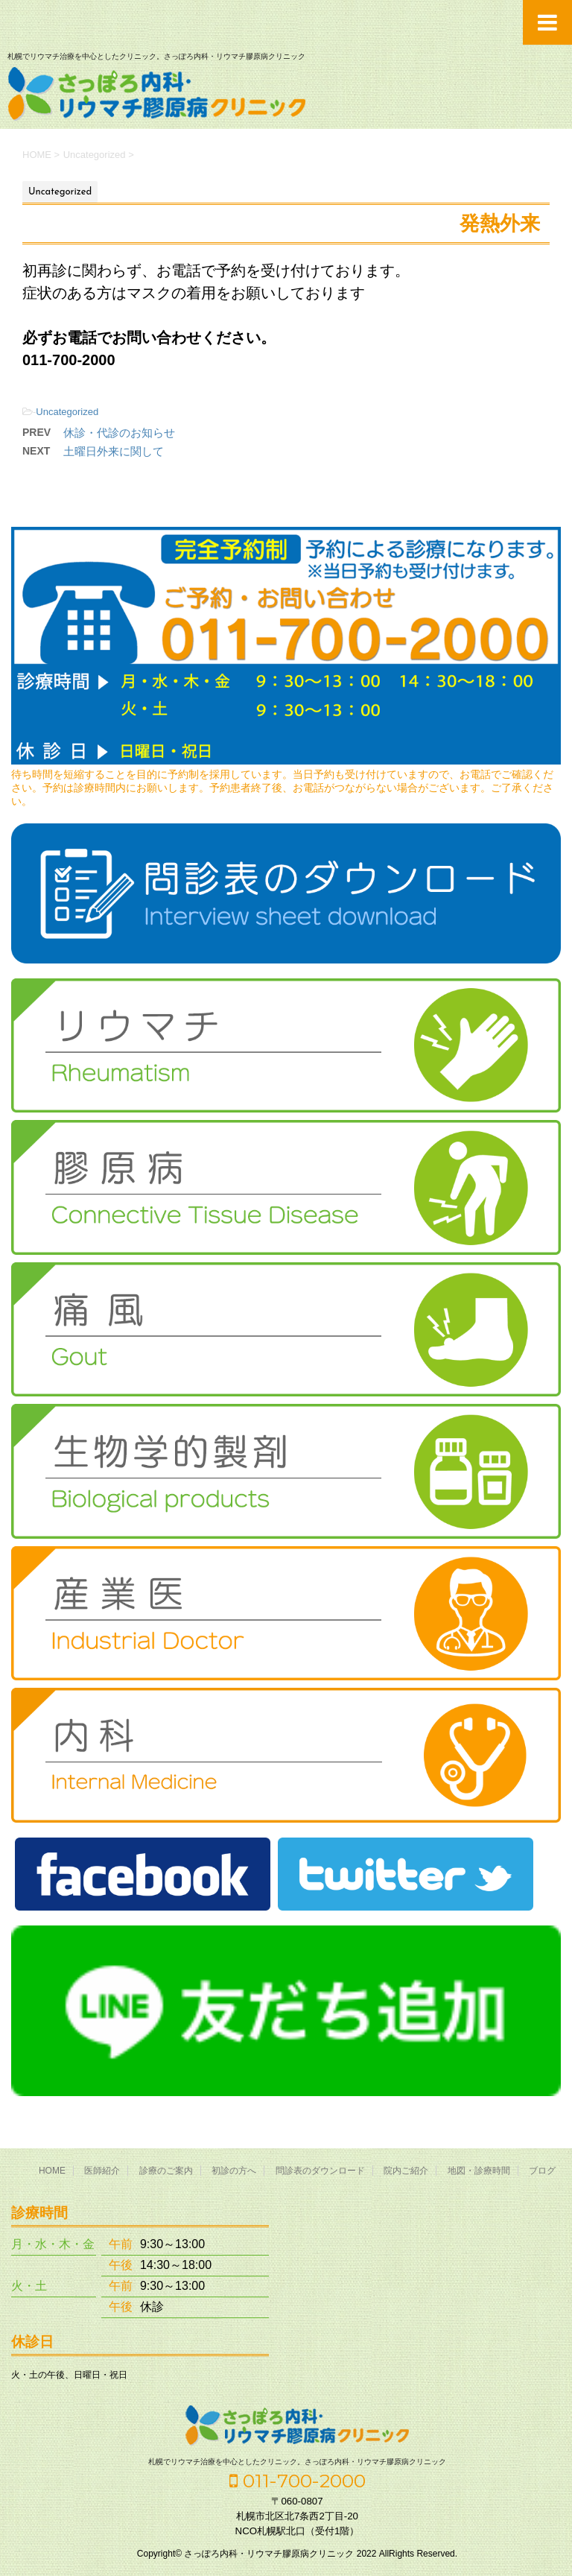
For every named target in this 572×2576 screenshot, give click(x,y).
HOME (52, 2170)
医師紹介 (102, 2170)
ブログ (542, 2170)
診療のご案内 (166, 2170)
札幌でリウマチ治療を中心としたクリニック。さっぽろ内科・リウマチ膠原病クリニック (297, 2462)
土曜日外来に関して (113, 451)
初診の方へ (234, 2170)
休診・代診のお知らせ (119, 432)
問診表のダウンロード (320, 2170)
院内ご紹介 (406, 2170)
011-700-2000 (297, 2480)
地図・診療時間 (479, 2170)
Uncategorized (67, 411)
